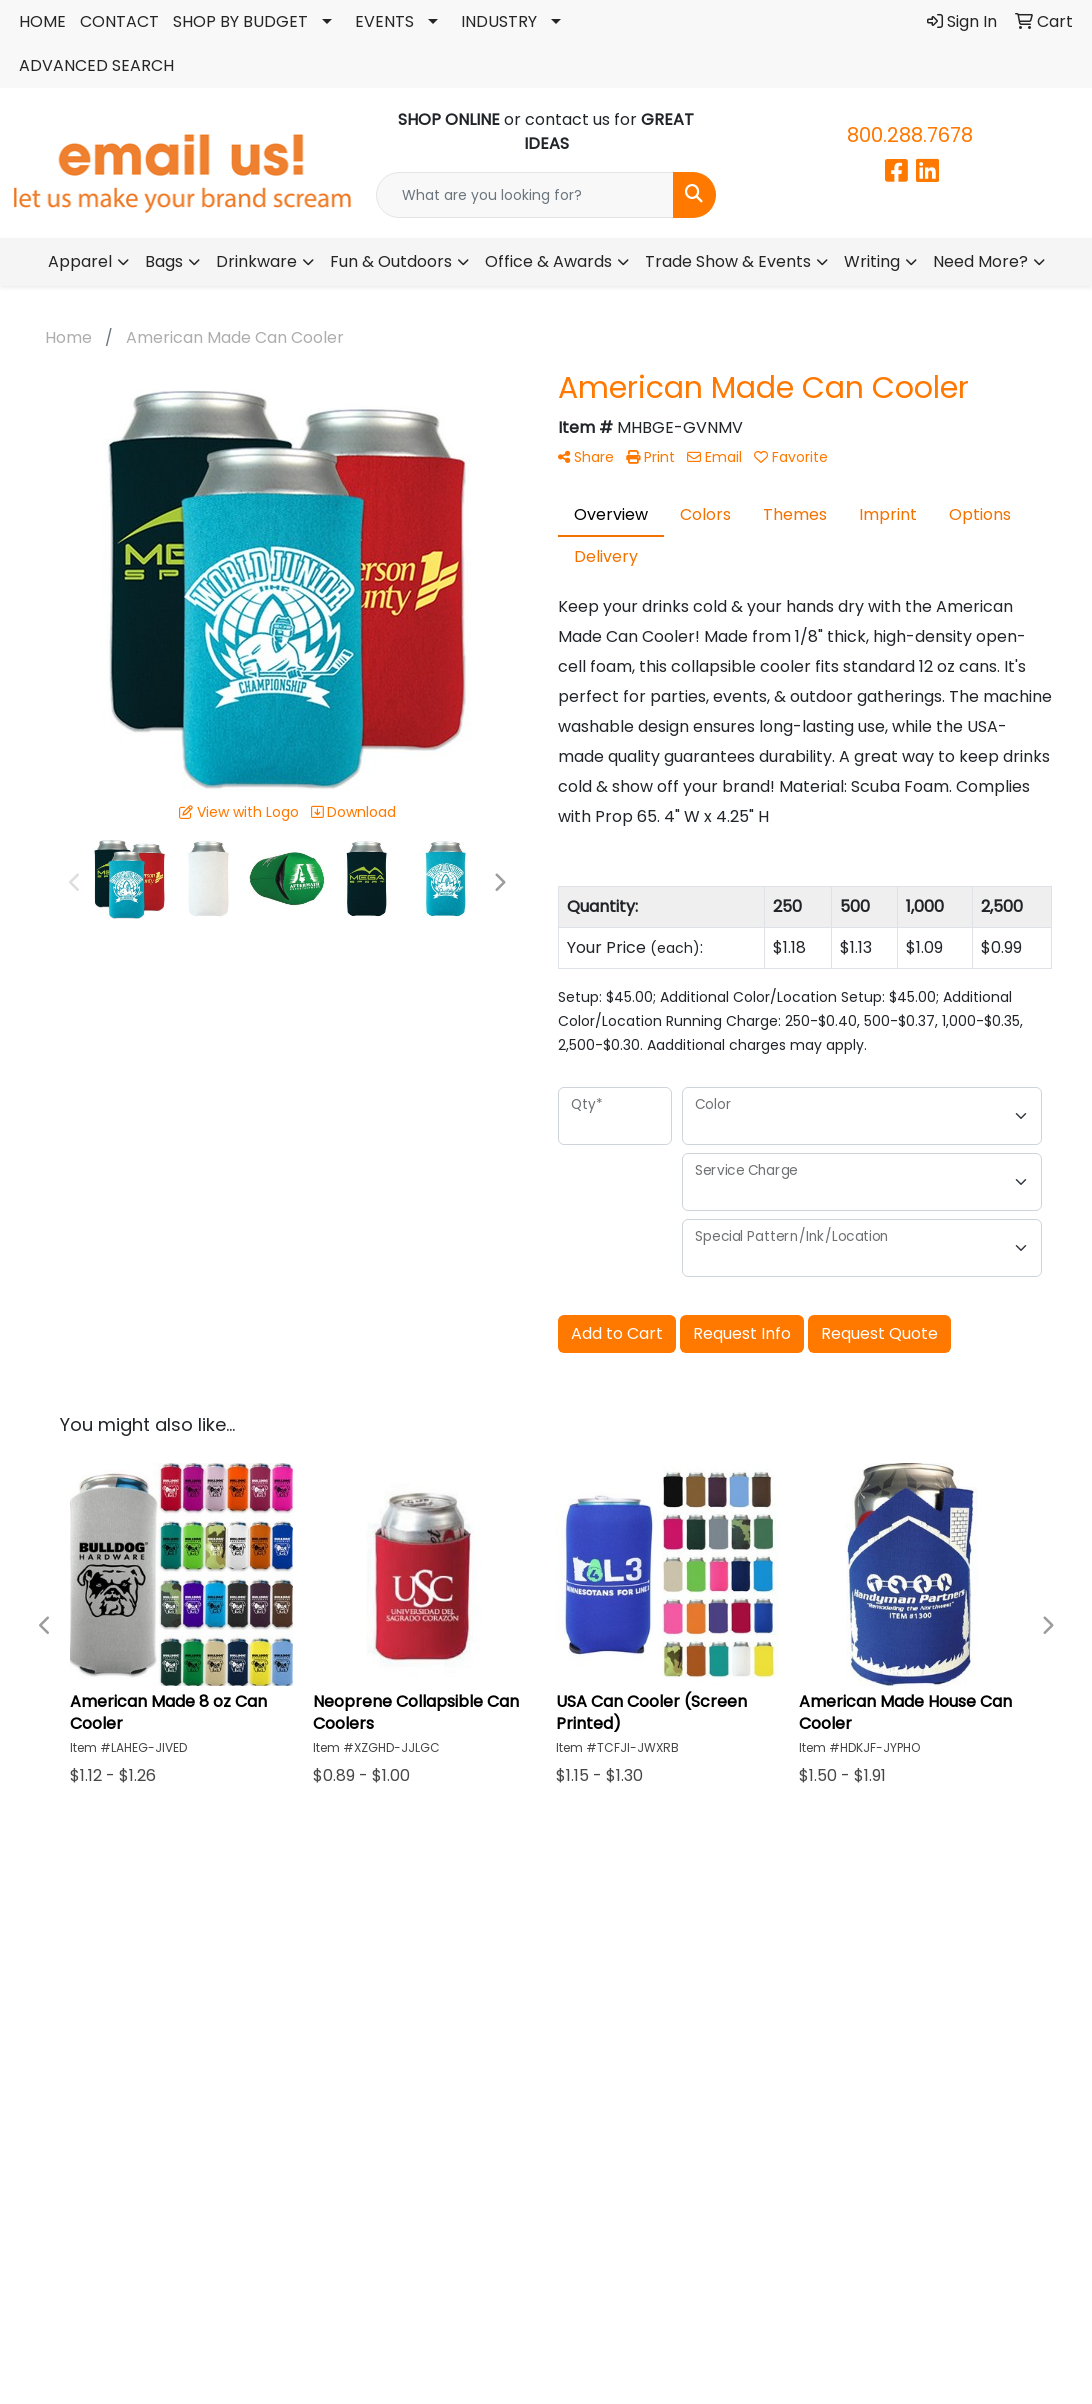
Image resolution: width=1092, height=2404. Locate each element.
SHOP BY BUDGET (240, 21)
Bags (164, 261)
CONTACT (119, 21)
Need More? (980, 261)
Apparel (80, 261)
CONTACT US (866, 1962)
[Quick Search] (525, 195)
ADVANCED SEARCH (96, 65)
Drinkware (256, 261)
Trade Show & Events (728, 261)
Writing (872, 261)
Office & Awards (548, 261)
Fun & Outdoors (391, 261)
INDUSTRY (499, 21)
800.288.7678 (910, 135)
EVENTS (384, 21)
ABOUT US (546, 1962)
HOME (42, 21)
